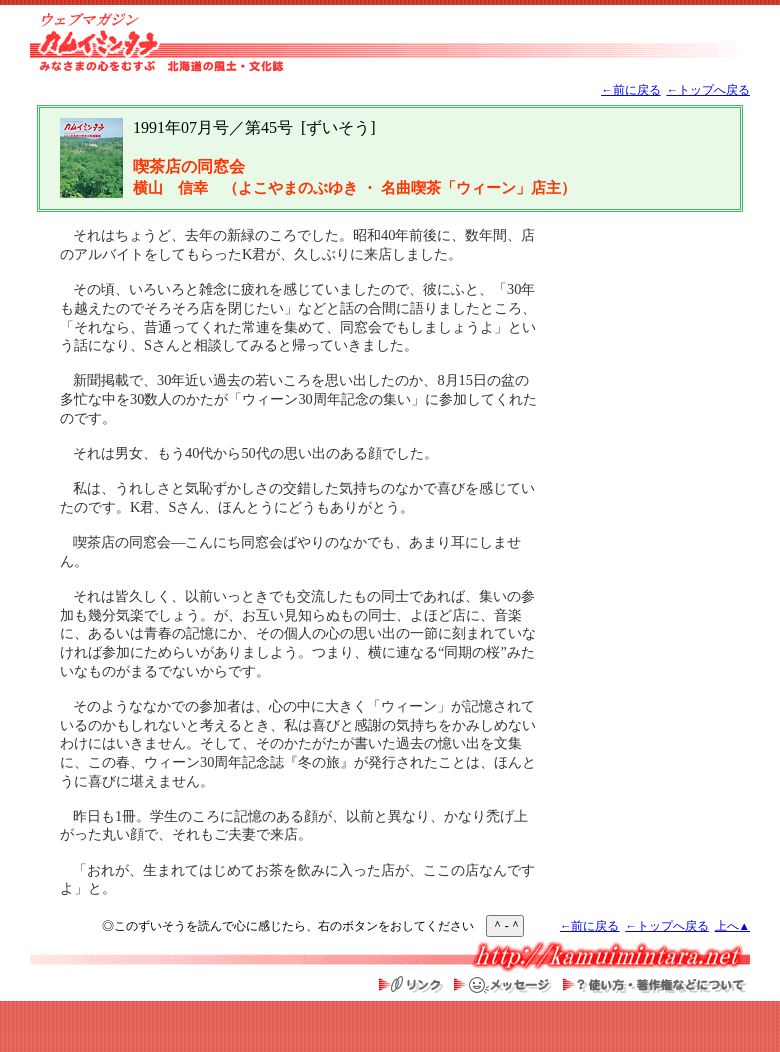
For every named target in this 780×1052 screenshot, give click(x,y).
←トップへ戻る (708, 90)
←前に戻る (631, 90)
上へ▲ (732, 926)
